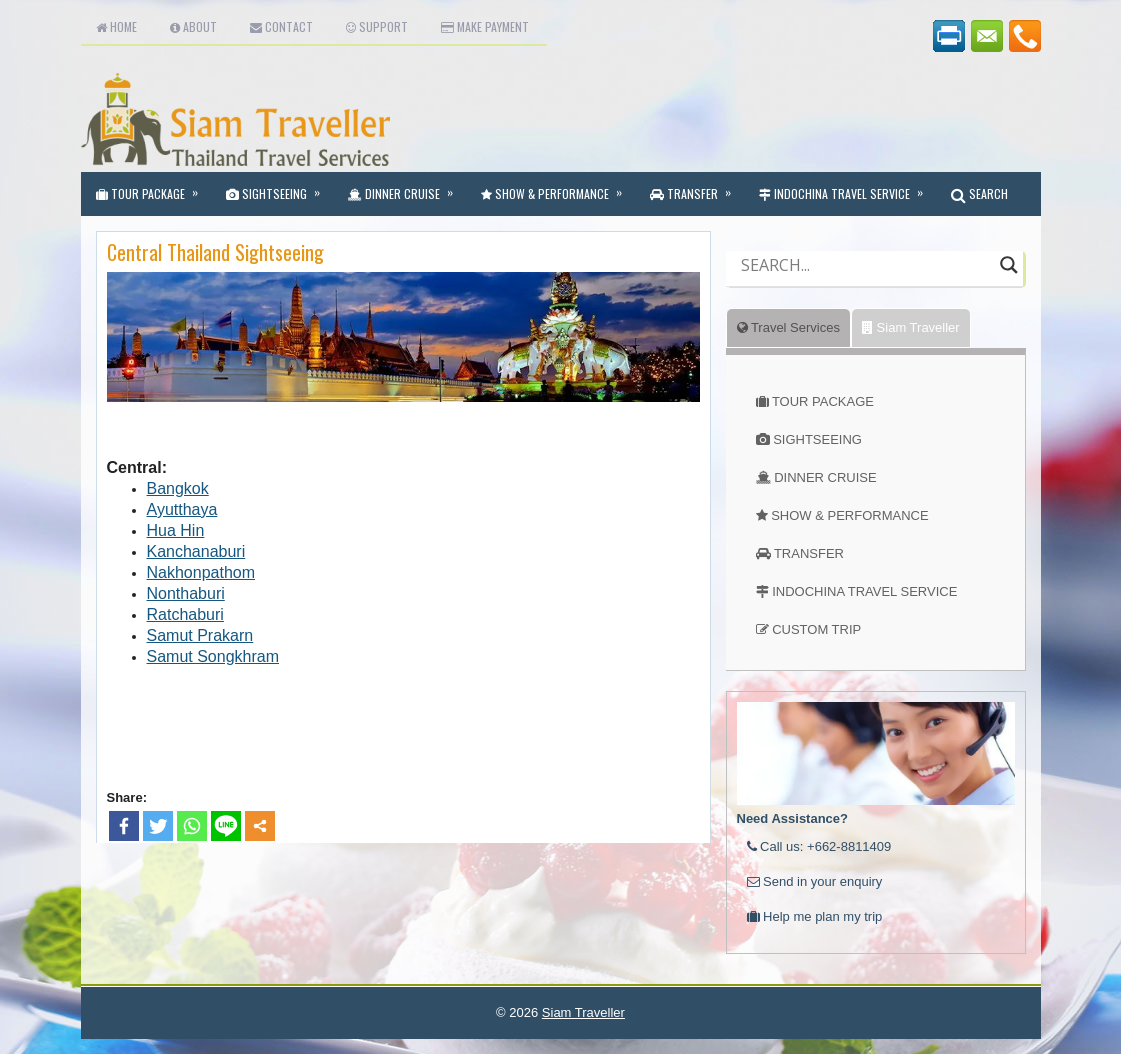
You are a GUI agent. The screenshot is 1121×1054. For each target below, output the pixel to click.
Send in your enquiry (815, 881)
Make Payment (485, 26)
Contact (281, 26)
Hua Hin (176, 530)
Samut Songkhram (213, 656)
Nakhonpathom (201, 572)
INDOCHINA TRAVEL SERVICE (864, 591)
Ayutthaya (182, 509)
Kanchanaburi (196, 551)
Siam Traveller (911, 327)
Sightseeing (279, 187)
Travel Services (788, 327)
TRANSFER (809, 553)
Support (377, 26)
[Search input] (865, 265)
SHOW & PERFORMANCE (849, 515)
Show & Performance (558, 187)
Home (116, 26)
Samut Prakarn (200, 635)
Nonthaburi (186, 593)
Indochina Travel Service (847, 187)
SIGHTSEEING (817, 439)
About (193, 26)
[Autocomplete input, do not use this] (865, 282)
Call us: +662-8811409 (819, 846)
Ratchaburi (185, 614)
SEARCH (979, 193)
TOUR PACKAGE (823, 401)
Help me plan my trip (815, 916)
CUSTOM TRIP (816, 629)
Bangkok (178, 488)
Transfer (697, 187)
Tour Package (153, 187)
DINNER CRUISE (825, 477)
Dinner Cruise (407, 187)
